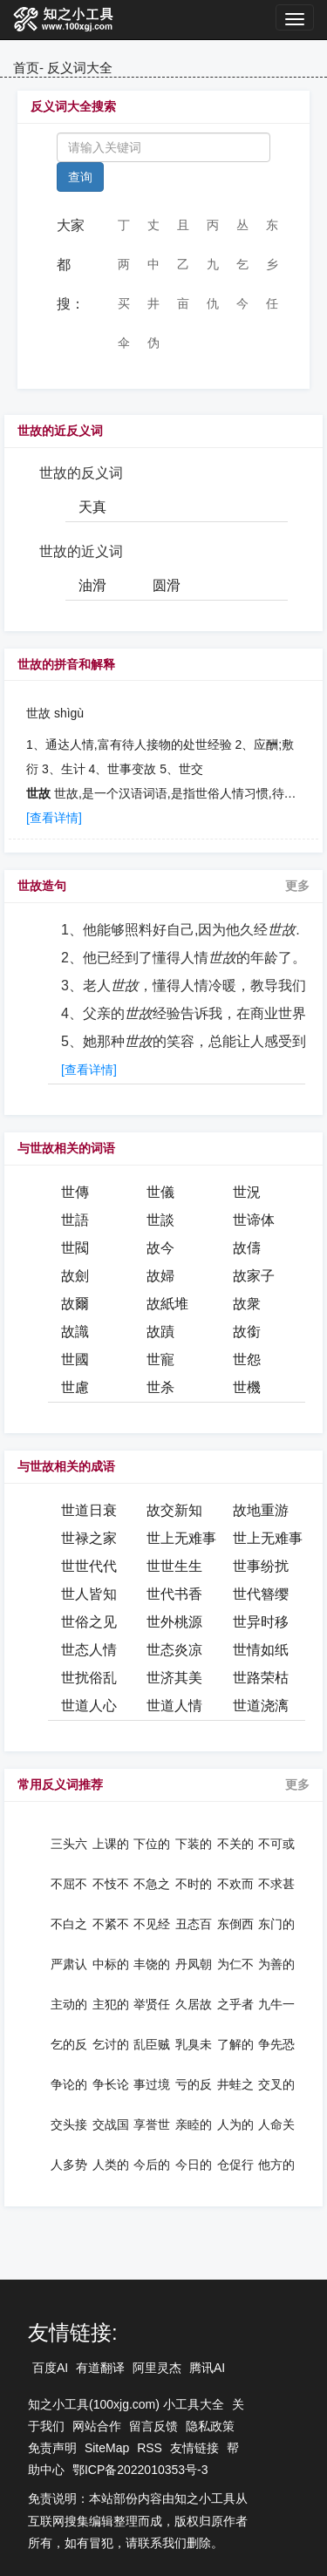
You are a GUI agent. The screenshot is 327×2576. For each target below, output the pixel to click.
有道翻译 (100, 2368)
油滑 (92, 585)
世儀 (160, 1192)
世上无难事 (181, 1538)
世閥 (75, 1247)
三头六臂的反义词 (69, 1844)
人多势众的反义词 (69, 2165)
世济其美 (174, 1677)
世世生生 (174, 1566)
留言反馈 (153, 2426)
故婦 (160, 1275)
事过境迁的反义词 (151, 2084)
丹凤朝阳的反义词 (193, 1964)
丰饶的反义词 (151, 1964)
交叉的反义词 (276, 2084)
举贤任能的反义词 (151, 2004)
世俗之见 (89, 1621)
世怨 (247, 1359)
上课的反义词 (110, 1844)
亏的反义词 (193, 2084)
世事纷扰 (261, 1566)
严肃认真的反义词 (69, 1964)
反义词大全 (79, 67)
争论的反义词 (69, 2084)
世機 (247, 1387)
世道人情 (174, 1705)
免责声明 (52, 2448)
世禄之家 (89, 1538)
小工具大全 (193, 2404)
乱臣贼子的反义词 (151, 2044)
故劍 (75, 1275)
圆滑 (167, 585)
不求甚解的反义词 (276, 1884)
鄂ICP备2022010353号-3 (140, 2470)
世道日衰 (89, 1510)
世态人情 (89, 1649)
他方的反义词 (276, 2165)
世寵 (160, 1359)
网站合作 (96, 2426)
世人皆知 (89, 1594)
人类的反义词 (110, 2165)
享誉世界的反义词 (151, 2124)
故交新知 (174, 1510)
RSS (149, 2448)
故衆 (247, 1303)
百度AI (50, 2368)
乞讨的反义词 (110, 2044)
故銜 (247, 1331)
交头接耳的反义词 (69, 2124)
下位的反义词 (151, 1844)
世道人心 (89, 1705)
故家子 (254, 1275)
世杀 (160, 1387)
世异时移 (261, 1621)
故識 (75, 1331)
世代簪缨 (261, 1594)
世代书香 (174, 1594)
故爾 (75, 1303)
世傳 (75, 1192)
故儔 (247, 1247)
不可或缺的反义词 (276, 1844)
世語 (75, 1220)
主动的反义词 (69, 2004)
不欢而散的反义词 (235, 1884)
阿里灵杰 (157, 2368)
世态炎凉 (174, 1649)
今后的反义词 (151, 2165)
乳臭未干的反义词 (193, 2044)
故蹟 (160, 1331)
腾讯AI (207, 2368)
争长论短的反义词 (110, 2084)
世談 (160, 1220)
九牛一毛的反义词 (276, 2004)
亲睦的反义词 (193, 2124)
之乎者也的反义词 (235, 2004)
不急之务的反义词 (151, 1884)
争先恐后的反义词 (276, 2044)
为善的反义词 (276, 1964)
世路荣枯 (261, 1677)
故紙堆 (167, 1303)
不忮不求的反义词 (110, 1884)
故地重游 (261, 1510)
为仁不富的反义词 (235, 1964)
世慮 (75, 1387)
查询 (80, 177)
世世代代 (89, 1566)
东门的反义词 (276, 1924)
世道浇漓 (261, 1705)
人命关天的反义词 (276, 2124)
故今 (160, 1247)
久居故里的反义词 (193, 2004)
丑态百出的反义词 (193, 1924)
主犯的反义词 (110, 2004)
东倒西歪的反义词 (235, 1924)
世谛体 (254, 1220)
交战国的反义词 (110, 2124)
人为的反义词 (235, 2124)
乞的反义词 (69, 2044)
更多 (297, 886)
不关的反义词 (235, 1844)
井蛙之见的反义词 (235, 2084)
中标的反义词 (110, 1964)
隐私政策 (210, 2426)
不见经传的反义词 (151, 1924)
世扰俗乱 (89, 1677)
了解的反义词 (235, 2044)
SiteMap (107, 2448)
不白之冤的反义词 (69, 1924)
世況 (247, 1192)
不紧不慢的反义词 (110, 1924)
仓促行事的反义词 (235, 2165)
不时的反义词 (193, 1884)
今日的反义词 (193, 2165)
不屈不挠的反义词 (69, 1884)
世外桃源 (174, 1621)
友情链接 (194, 2448)
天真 (92, 507)
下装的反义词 (193, 1844)
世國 (75, 1359)
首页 (26, 67)
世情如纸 (261, 1649)
